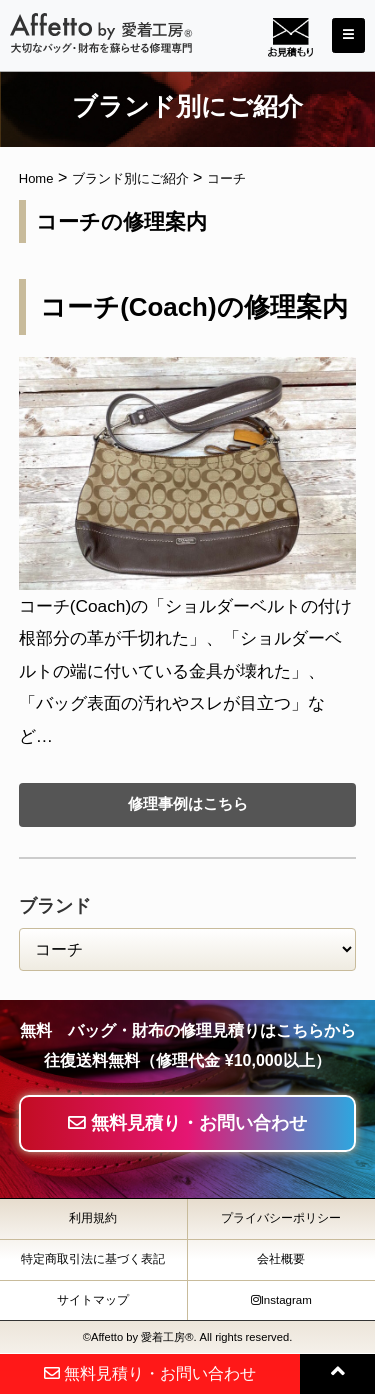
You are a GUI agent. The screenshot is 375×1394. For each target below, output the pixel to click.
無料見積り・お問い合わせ (187, 1123)
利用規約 (93, 1218)
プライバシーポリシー (281, 1218)
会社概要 (281, 1259)
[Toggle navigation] (348, 35)
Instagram (281, 1300)
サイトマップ (93, 1300)
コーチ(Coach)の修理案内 (193, 307)
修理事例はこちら (188, 803)
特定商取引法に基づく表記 (93, 1259)
